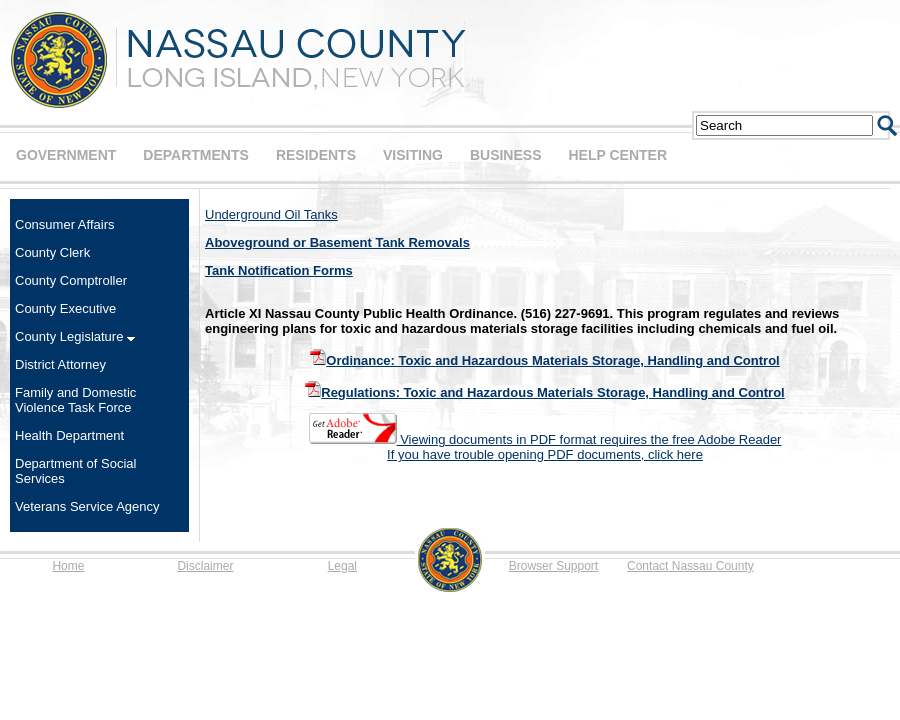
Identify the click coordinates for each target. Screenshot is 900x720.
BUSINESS (506, 155)
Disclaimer (205, 566)
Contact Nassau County (690, 566)
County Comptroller (71, 280)
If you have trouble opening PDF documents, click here (545, 454)
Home (68, 566)
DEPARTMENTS (196, 155)
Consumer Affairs (64, 224)
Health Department (69, 435)
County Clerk (52, 252)
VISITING (413, 155)
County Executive (65, 308)
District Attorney (60, 364)
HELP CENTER (617, 155)
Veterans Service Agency (87, 506)
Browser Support (553, 566)
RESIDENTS (316, 155)
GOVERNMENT (66, 155)
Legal (342, 566)
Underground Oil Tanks (271, 214)
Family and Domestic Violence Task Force (75, 400)
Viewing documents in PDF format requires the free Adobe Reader (545, 439)
